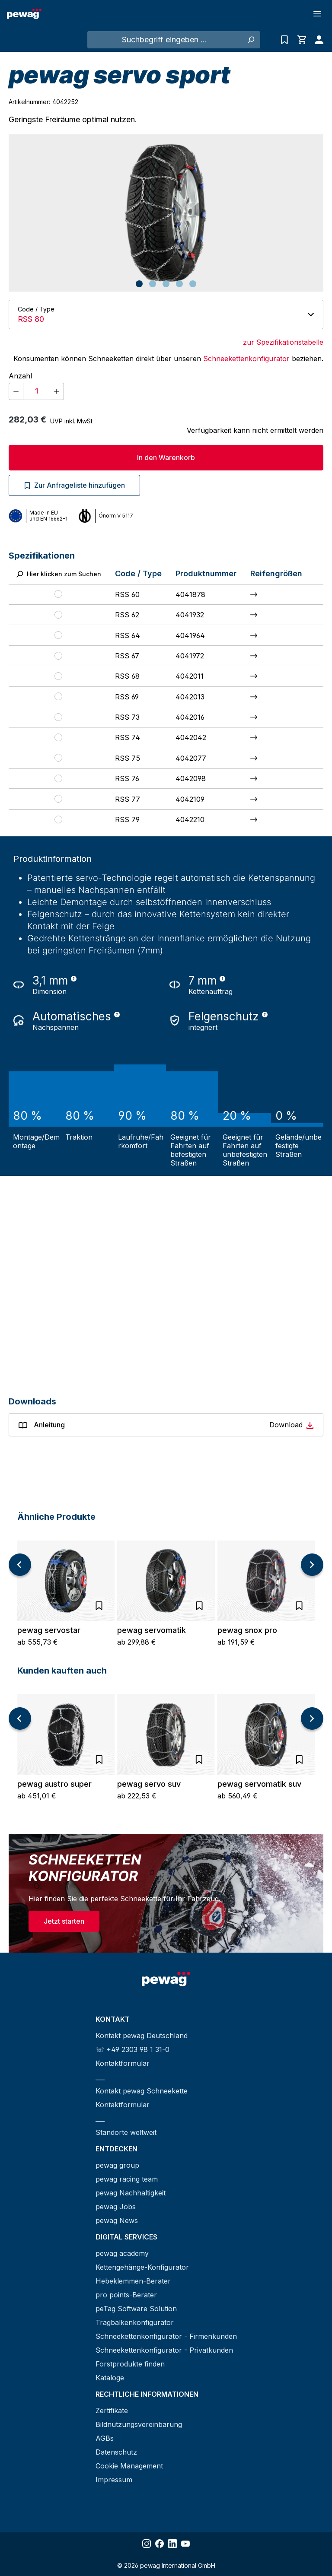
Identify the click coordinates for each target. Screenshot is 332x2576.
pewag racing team (127, 2179)
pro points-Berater (126, 2294)
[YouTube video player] (166, 1274)
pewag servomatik (151, 1630)
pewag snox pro (247, 1630)
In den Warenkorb (166, 457)
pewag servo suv (149, 1783)
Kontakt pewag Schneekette (142, 2091)
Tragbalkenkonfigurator (135, 2322)
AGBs (105, 2438)
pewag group (117, 2165)
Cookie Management (129, 2466)
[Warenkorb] (301, 39)
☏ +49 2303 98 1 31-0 (132, 2049)
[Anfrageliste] (284, 39)
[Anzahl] (36, 391)
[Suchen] (250, 39)
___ (100, 2077)
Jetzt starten (64, 1921)
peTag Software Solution (136, 2308)
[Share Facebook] (159, 2543)
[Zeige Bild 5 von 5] (192, 283)
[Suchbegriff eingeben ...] (164, 39)
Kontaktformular (123, 2063)
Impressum (114, 2479)
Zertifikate (112, 2410)
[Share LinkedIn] (172, 2543)
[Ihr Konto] (316, 39)
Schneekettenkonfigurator (246, 358)
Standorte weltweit (126, 2132)
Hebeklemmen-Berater (133, 2281)
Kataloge (110, 2377)
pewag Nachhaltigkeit (131, 2192)
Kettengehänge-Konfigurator (142, 2267)
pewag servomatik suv (259, 1783)
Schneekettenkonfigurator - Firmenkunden (166, 2336)
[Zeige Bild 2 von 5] (152, 283)
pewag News (117, 2220)
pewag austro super (54, 1783)
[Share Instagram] (146, 2543)
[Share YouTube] (185, 2543)
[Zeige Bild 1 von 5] (139, 283)
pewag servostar (48, 1630)
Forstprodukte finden (130, 2364)
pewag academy (122, 2253)
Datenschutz (116, 2452)
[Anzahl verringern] (16, 391)
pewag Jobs (116, 2206)
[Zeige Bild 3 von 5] (166, 283)
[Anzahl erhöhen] (57, 391)
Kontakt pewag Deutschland (142, 2035)
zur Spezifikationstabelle (283, 342)
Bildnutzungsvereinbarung (139, 2424)
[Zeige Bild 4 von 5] (179, 283)
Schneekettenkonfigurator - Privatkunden (164, 2350)
